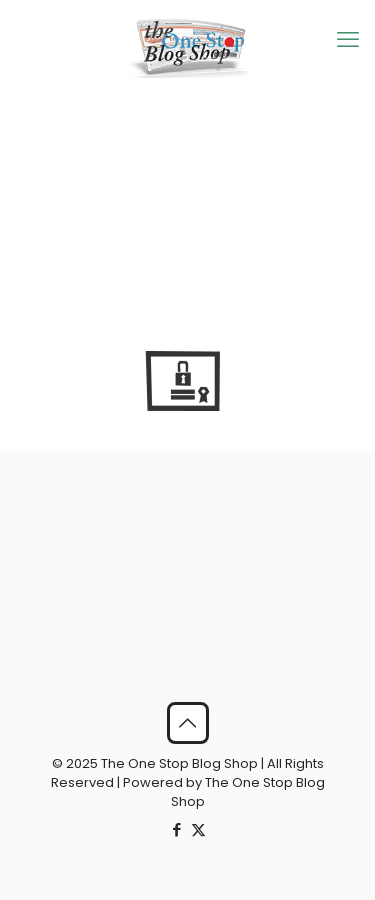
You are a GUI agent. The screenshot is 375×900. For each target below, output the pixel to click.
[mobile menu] (348, 40)
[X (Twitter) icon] (198, 829)
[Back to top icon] (188, 723)
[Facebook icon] (177, 829)
